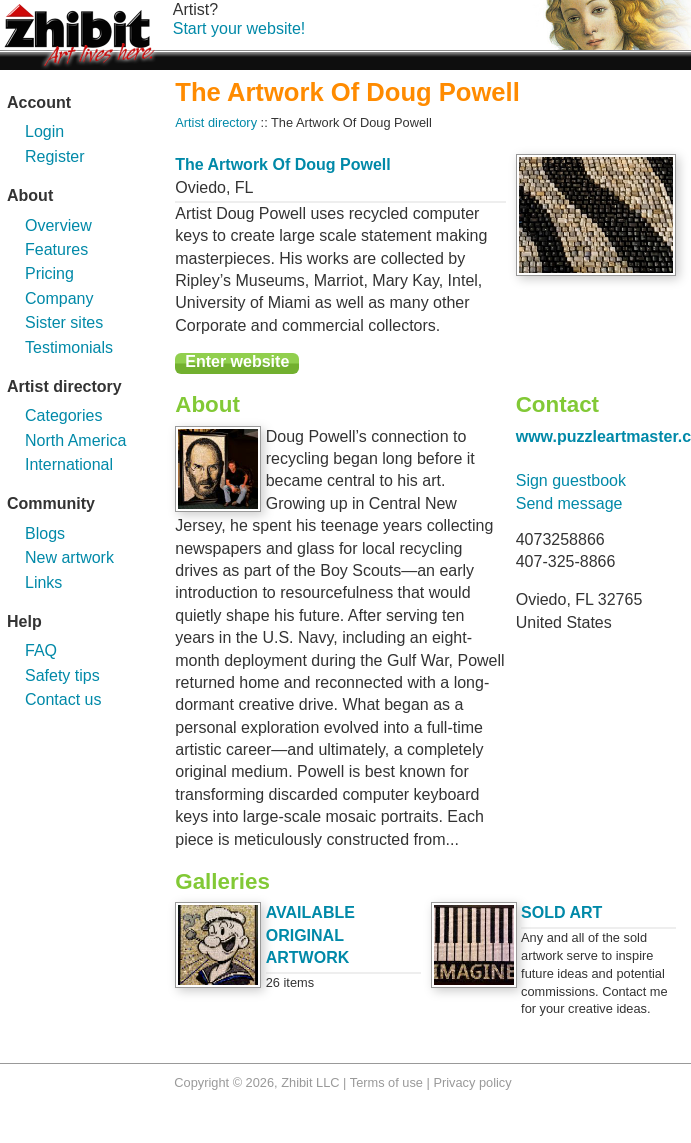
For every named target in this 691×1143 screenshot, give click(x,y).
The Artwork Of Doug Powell (282, 164)
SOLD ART (561, 912)
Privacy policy (472, 1082)
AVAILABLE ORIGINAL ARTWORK (310, 935)
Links (43, 582)
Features (56, 249)
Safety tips (62, 675)
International (69, 464)
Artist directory (216, 122)
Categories (63, 415)
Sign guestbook (571, 480)
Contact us (63, 699)
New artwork (69, 557)
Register (55, 156)
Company (59, 298)
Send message (569, 503)
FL (244, 187)
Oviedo (200, 187)
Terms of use (386, 1082)
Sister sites (64, 322)
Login (44, 131)
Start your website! (239, 28)
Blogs (45, 533)
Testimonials (69, 347)
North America (75, 440)
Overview (58, 225)
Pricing (49, 273)
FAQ (41, 650)
